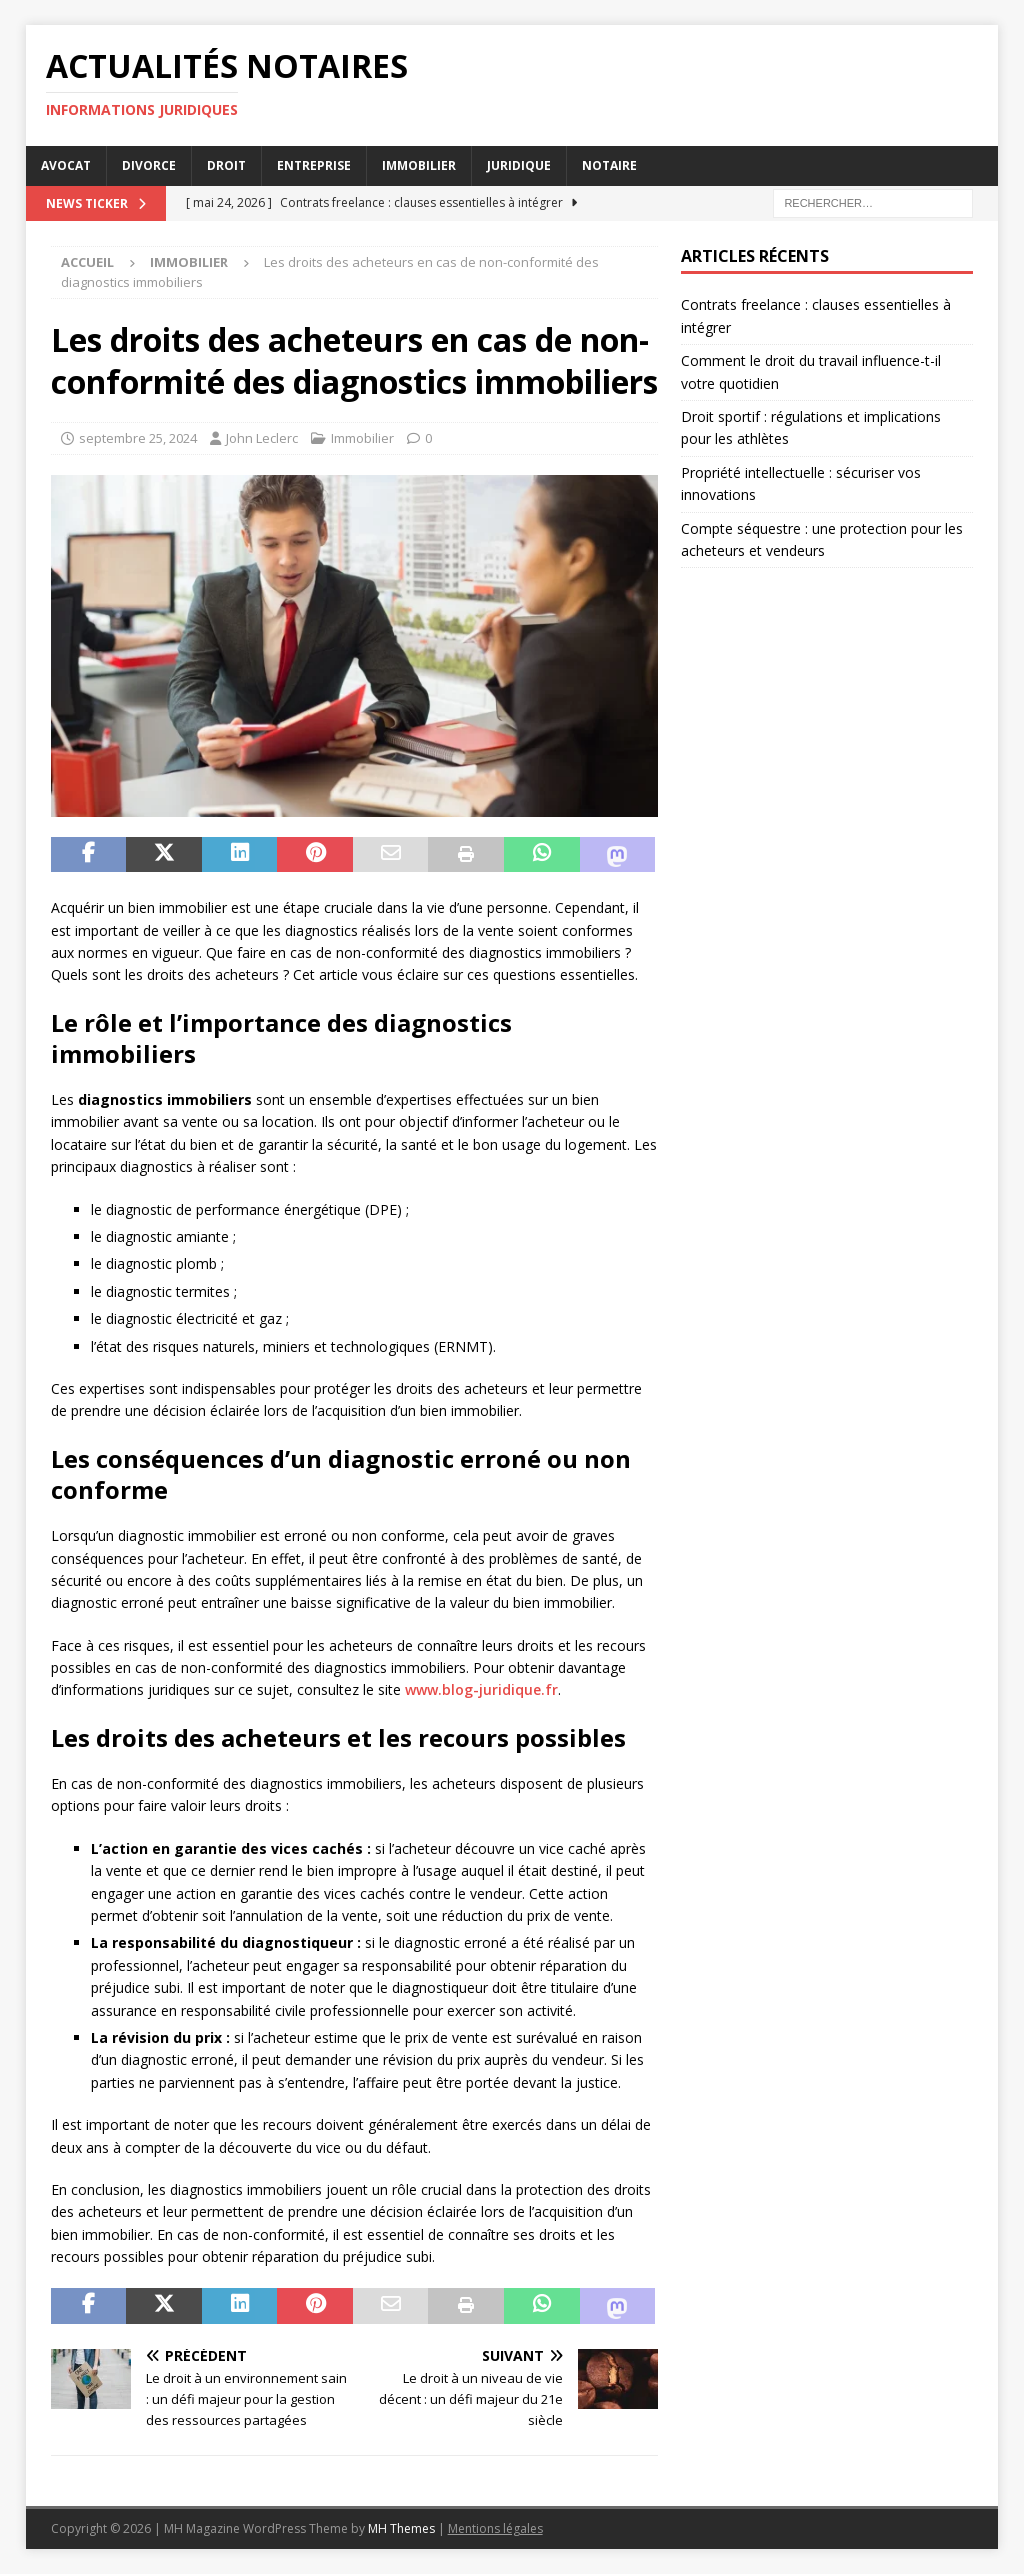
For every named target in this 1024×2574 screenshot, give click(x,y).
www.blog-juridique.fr (481, 1689)
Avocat (66, 165)
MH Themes (401, 2528)
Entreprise (314, 165)
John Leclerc (262, 438)
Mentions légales (495, 2528)
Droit (226, 165)
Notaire (609, 165)
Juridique (519, 165)
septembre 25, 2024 (138, 438)
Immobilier (419, 165)
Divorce (149, 165)
